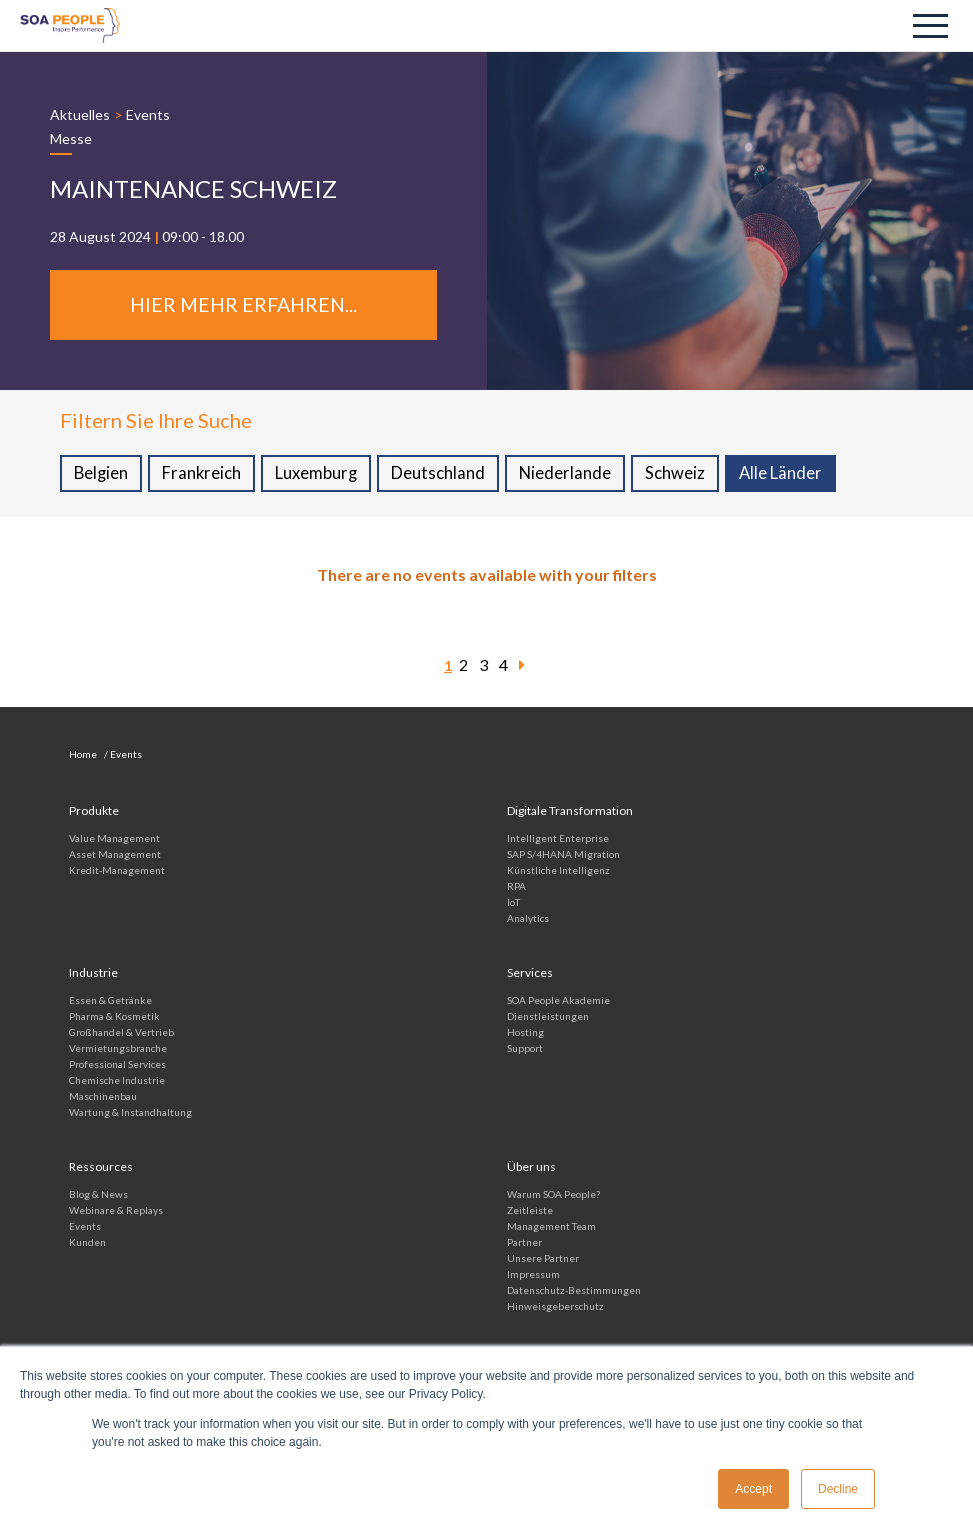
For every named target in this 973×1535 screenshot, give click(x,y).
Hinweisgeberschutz (555, 1308)
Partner (524, 1244)
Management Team (551, 1228)
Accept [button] (753, 1489)
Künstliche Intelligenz (558, 872)
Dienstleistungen (548, 1018)
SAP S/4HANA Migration (563, 856)
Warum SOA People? (553, 1196)
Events (148, 114)
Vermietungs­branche (118, 1050)
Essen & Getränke (110, 1002)
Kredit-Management (117, 872)
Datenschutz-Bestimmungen (574, 1292)
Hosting (525, 1034)
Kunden (87, 1244)
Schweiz (679, 475)
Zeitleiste (530, 1212)
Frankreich (203, 475)
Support (525, 1050)
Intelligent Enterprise (558, 840)
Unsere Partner (543, 1260)
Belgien (102, 475)
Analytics (528, 920)
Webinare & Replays (116, 1212)
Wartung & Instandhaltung (130, 1114)
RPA (516, 888)
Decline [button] (838, 1489)
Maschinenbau (103, 1098)
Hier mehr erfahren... (243, 306)
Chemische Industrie (117, 1082)
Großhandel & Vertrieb (121, 1034)
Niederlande (568, 475)
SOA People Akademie (558, 1002)
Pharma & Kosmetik (114, 1018)
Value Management (114, 840)
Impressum (533, 1276)
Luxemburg (318, 475)
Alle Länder (785, 475)
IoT (513, 904)
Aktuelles (80, 114)
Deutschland (441, 475)
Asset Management (115, 856)
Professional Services (117, 1066)
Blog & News (98, 1196)
